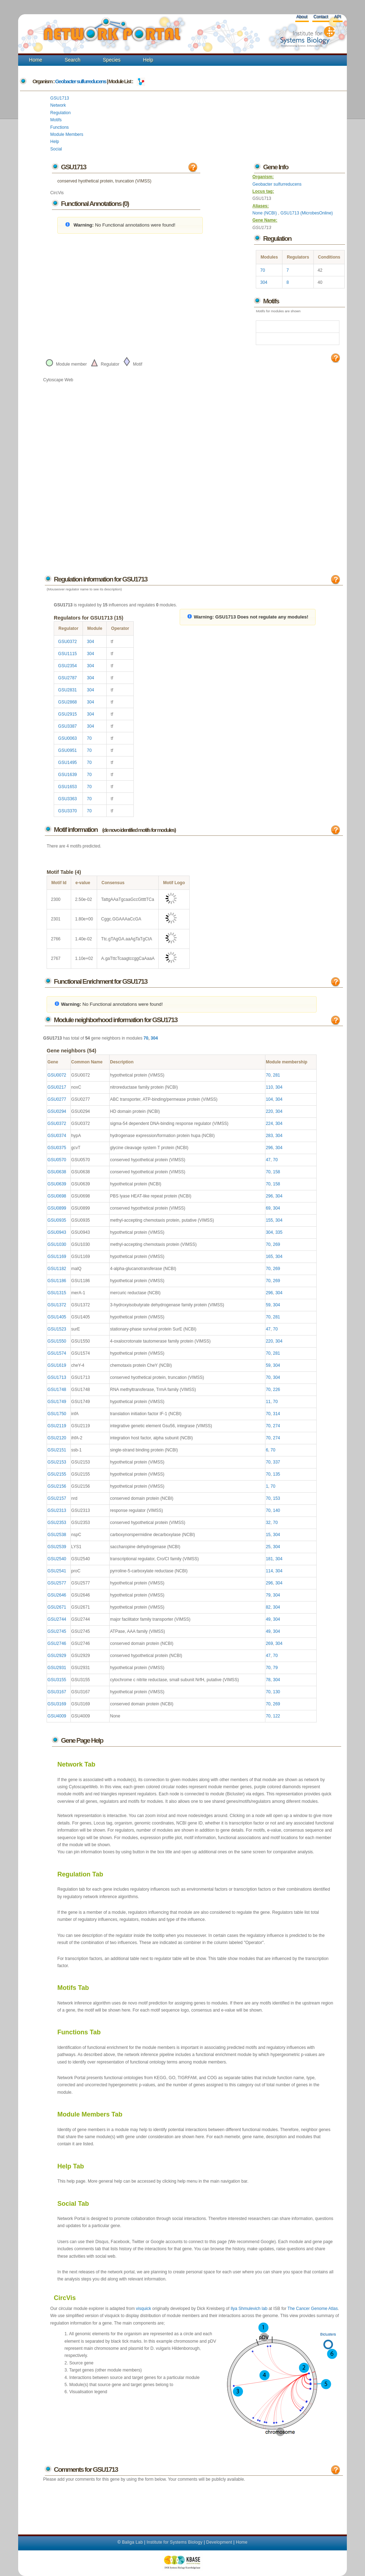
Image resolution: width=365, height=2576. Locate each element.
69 (268, 1208)
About (301, 16)
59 (268, 1304)
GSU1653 (67, 786)
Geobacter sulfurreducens (80, 81)
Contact (320, 16)
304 (263, 282)
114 (269, 1570)
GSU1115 (67, 653)
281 (276, 1075)
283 (269, 1135)
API (337, 16)
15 (268, 1534)
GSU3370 (67, 810)
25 (268, 1546)
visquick (143, 2308)
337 (276, 1462)
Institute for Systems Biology (174, 2542)
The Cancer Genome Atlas (312, 2308)
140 (276, 1510)
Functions (59, 127)
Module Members (66, 134)
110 (269, 1087)
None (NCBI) (265, 213)
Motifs (56, 119)
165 (269, 1256)
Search (72, 60)
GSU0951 (67, 750)
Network (58, 105)
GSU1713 (59, 98)
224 (269, 1123)
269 (276, 1244)
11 (268, 1401)
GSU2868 (67, 702)
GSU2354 (67, 665)
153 (276, 1498)
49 (268, 1619)
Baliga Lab (132, 2542)
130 (276, 1691)
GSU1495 (67, 762)
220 (269, 1111)
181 (269, 1558)
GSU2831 (67, 689)
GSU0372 (67, 641)
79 (268, 1595)
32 (268, 1522)
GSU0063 (67, 738)
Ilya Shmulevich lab (249, 2308)
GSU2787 (67, 677)
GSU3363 (67, 798)
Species (112, 60)
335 (278, 1232)
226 (276, 1389)
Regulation (60, 112)
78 (268, 1679)
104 (269, 1099)
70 (262, 270)
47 (268, 1159)
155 (269, 1220)
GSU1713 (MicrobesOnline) (306, 213)
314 (276, 1413)
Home (35, 60)
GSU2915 (67, 714)
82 (268, 1607)
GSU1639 (67, 774)
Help (148, 60)
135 (276, 1474)
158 (276, 1171)
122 (276, 1716)
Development (219, 2542)
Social (56, 149)
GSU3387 (67, 726)
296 (269, 1147)
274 (276, 1425)
